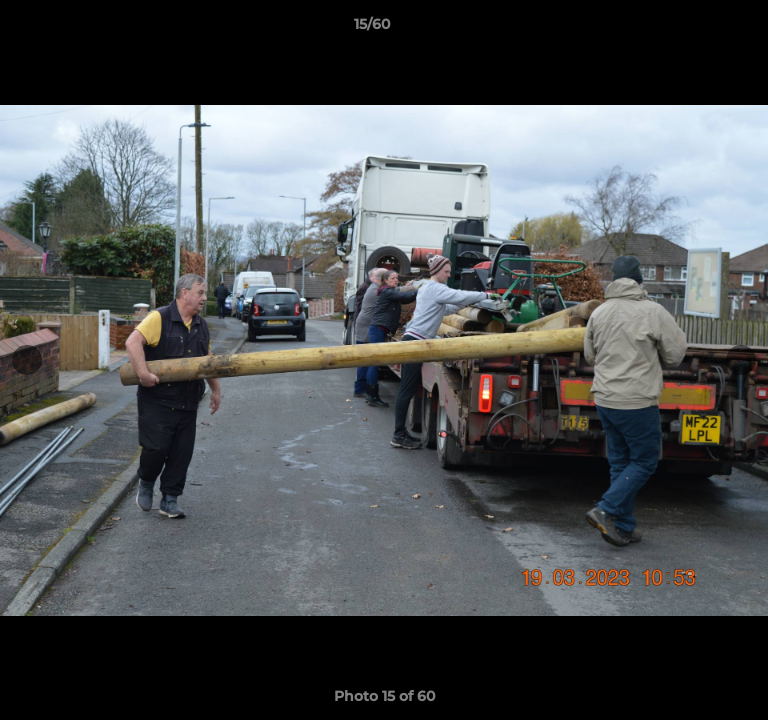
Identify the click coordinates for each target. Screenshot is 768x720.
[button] (696, 29)
